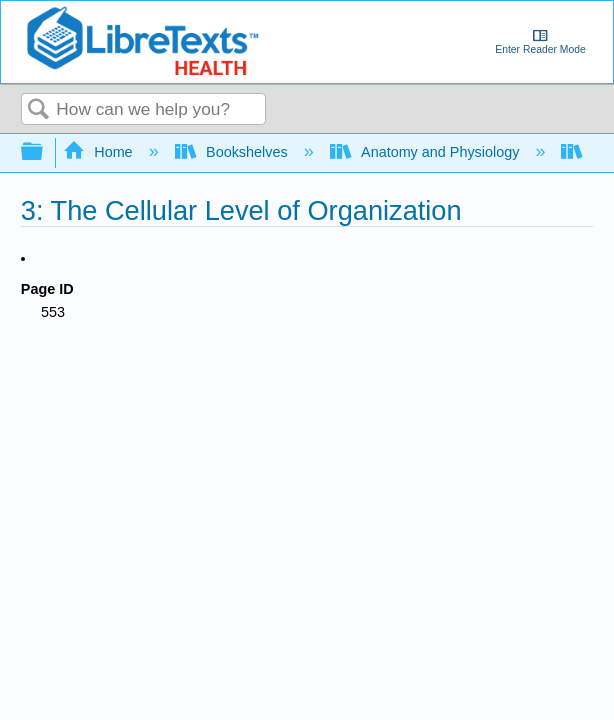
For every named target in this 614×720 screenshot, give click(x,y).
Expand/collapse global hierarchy (45, 152)
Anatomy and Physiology (427, 152)
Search (39, 110)
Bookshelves (233, 152)
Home (100, 152)
